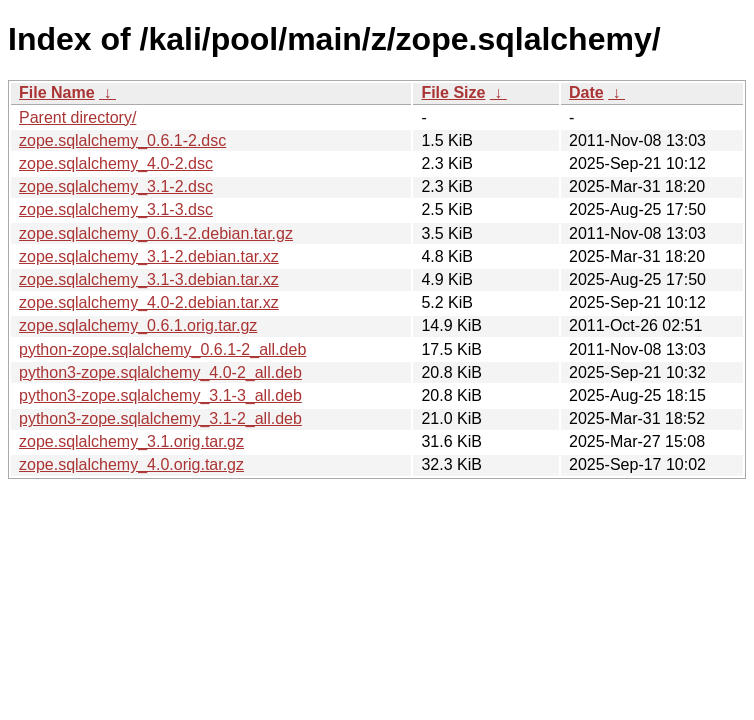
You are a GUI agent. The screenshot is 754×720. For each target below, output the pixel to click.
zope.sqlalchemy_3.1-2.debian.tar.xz (149, 256)
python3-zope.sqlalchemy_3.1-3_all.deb (160, 395)
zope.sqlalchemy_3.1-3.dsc (116, 209)
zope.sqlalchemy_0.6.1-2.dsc (122, 140)
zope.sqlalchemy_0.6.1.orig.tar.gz (138, 325)
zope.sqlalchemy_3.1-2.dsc (116, 186)
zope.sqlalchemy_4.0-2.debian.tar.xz (149, 302)
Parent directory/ (77, 117)
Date (586, 92)
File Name (57, 92)
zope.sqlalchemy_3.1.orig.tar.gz (131, 441)
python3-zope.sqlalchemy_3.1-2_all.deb (160, 418)
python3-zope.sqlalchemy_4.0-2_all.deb (160, 372)
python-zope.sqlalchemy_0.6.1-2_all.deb (162, 349)
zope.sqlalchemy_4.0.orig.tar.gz (131, 464)
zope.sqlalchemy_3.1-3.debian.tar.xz (149, 279)
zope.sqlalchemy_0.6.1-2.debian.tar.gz (156, 233)
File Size (453, 92)
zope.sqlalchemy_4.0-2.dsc (116, 163)
